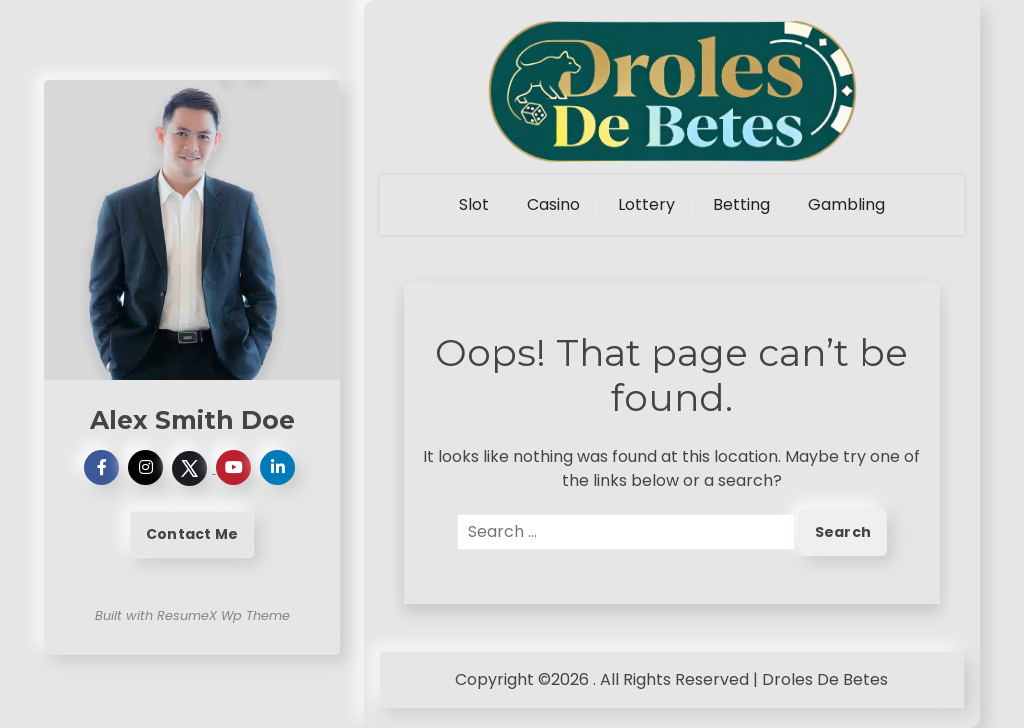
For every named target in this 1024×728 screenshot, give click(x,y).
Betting (741, 204)
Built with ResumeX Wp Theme (192, 615)
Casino (553, 204)
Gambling (846, 204)
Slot (474, 204)
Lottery (646, 204)
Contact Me (192, 534)
